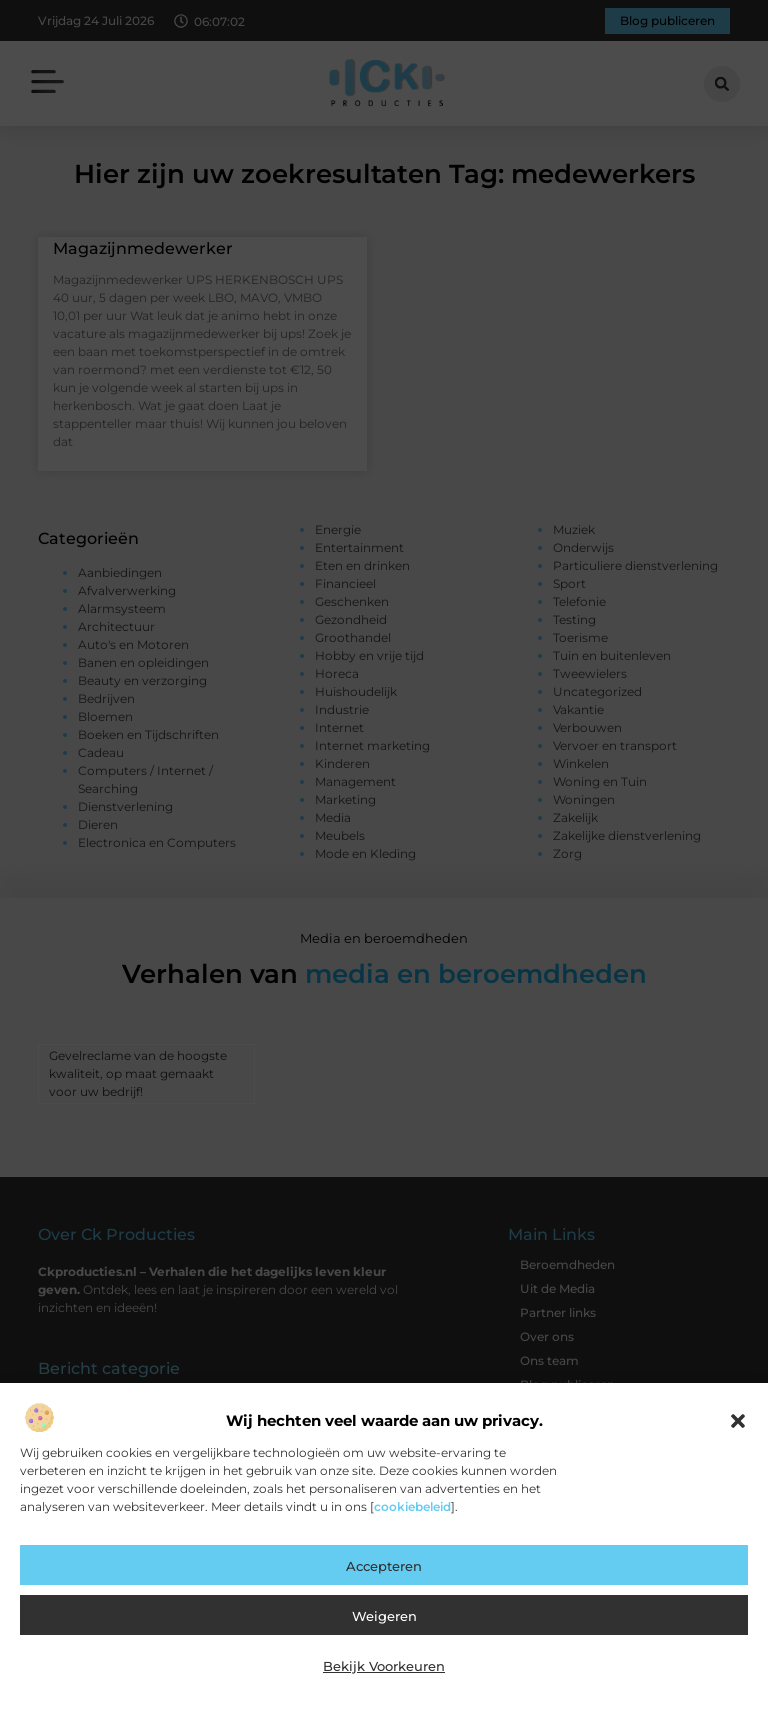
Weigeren (384, 1616)
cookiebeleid (412, 1506)
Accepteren (384, 1566)
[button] (738, 1421)
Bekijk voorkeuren (384, 1666)
